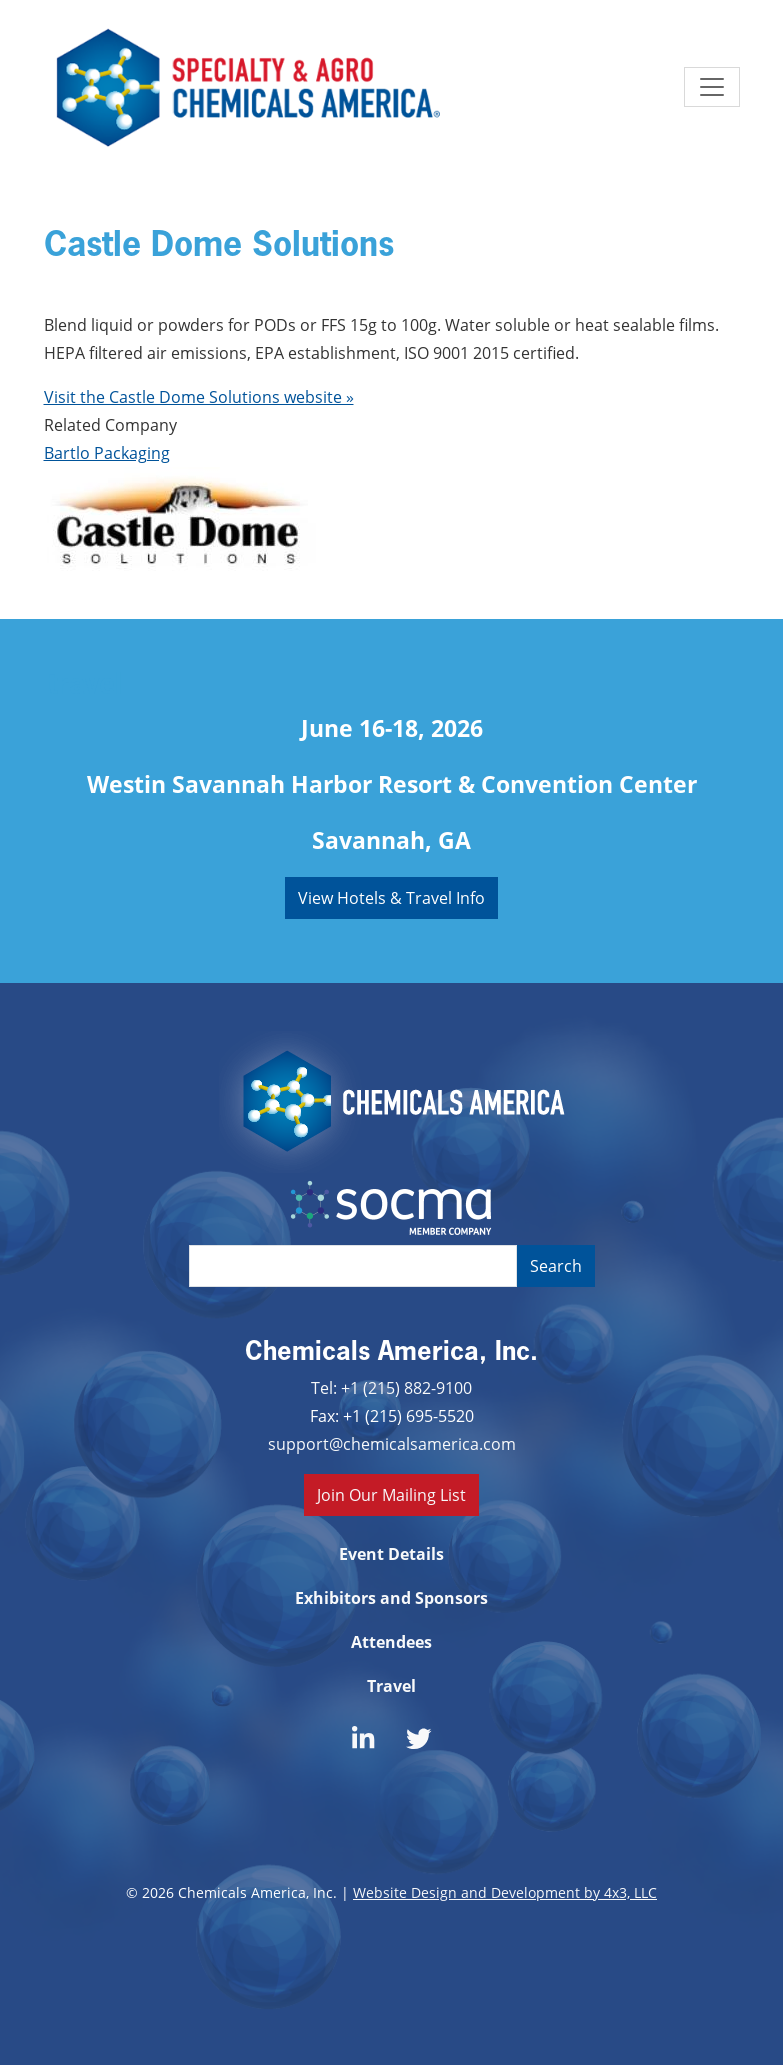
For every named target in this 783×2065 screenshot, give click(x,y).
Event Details (391, 1554)
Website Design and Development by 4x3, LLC (505, 1892)
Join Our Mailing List (391, 1494)
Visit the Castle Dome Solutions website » (199, 396)
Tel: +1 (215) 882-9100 (391, 1387)
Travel (391, 1686)
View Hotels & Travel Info (391, 897)
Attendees (391, 1642)
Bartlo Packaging (107, 452)
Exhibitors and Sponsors (391, 1598)
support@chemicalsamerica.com (392, 1443)
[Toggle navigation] (712, 87)
